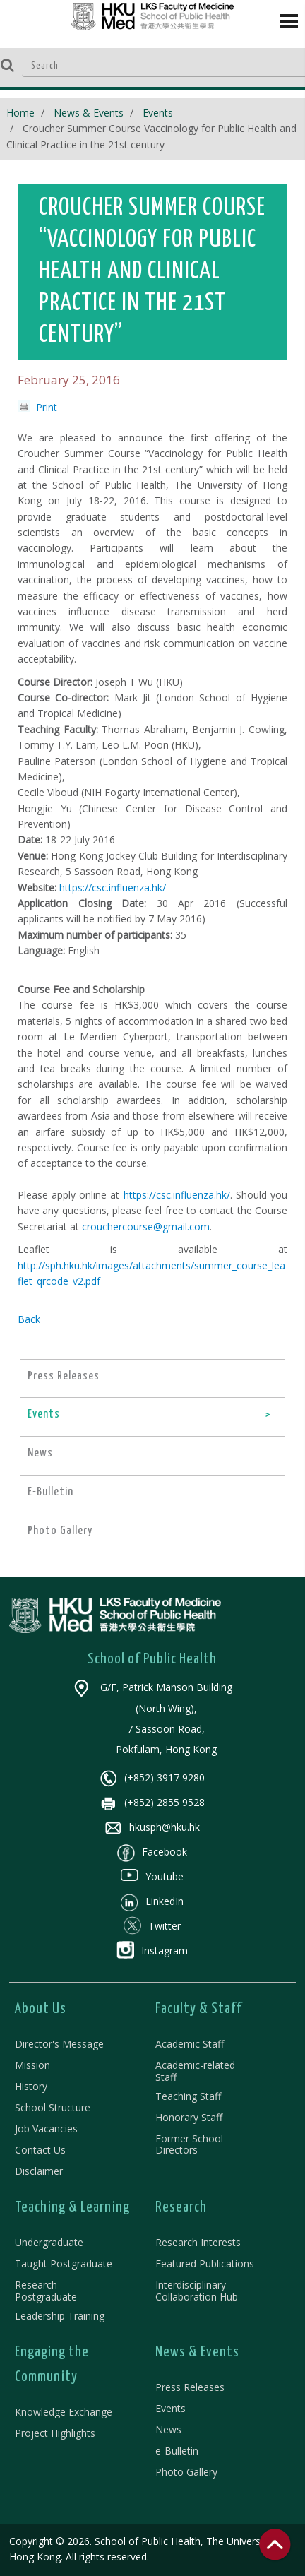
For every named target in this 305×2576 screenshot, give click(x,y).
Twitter (152, 1926)
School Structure (52, 2107)
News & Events (89, 112)
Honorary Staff (188, 2117)
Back (29, 1319)
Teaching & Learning (72, 2207)
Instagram (152, 1950)
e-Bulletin (176, 2450)
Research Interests (198, 2242)
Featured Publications (204, 2263)
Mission (32, 2065)
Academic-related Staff (195, 2071)
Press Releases (190, 2387)
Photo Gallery (186, 2472)
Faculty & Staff (198, 2009)
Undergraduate (49, 2242)
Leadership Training (59, 2315)
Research (181, 2207)
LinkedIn (152, 1901)
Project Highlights (55, 2433)
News (168, 2429)
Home (20, 112)
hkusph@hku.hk (152, 1827)
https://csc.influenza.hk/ (112, 887)
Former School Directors (189, 2144)
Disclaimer (39, 2171)
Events (158, 112)
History (31, 2086)
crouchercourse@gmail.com (146, 1226)
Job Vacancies (46, 2128)
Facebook (152, 1851)
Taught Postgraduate (63, 2263)
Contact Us (40, 2149)
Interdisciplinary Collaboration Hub (196, 2290)
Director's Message (59, 2043)
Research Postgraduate (46, 2290)
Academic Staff (189, 2043)
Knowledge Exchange (63, 2411)
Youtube (152, 1876)
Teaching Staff (188, 2096)
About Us (40, 2009)
